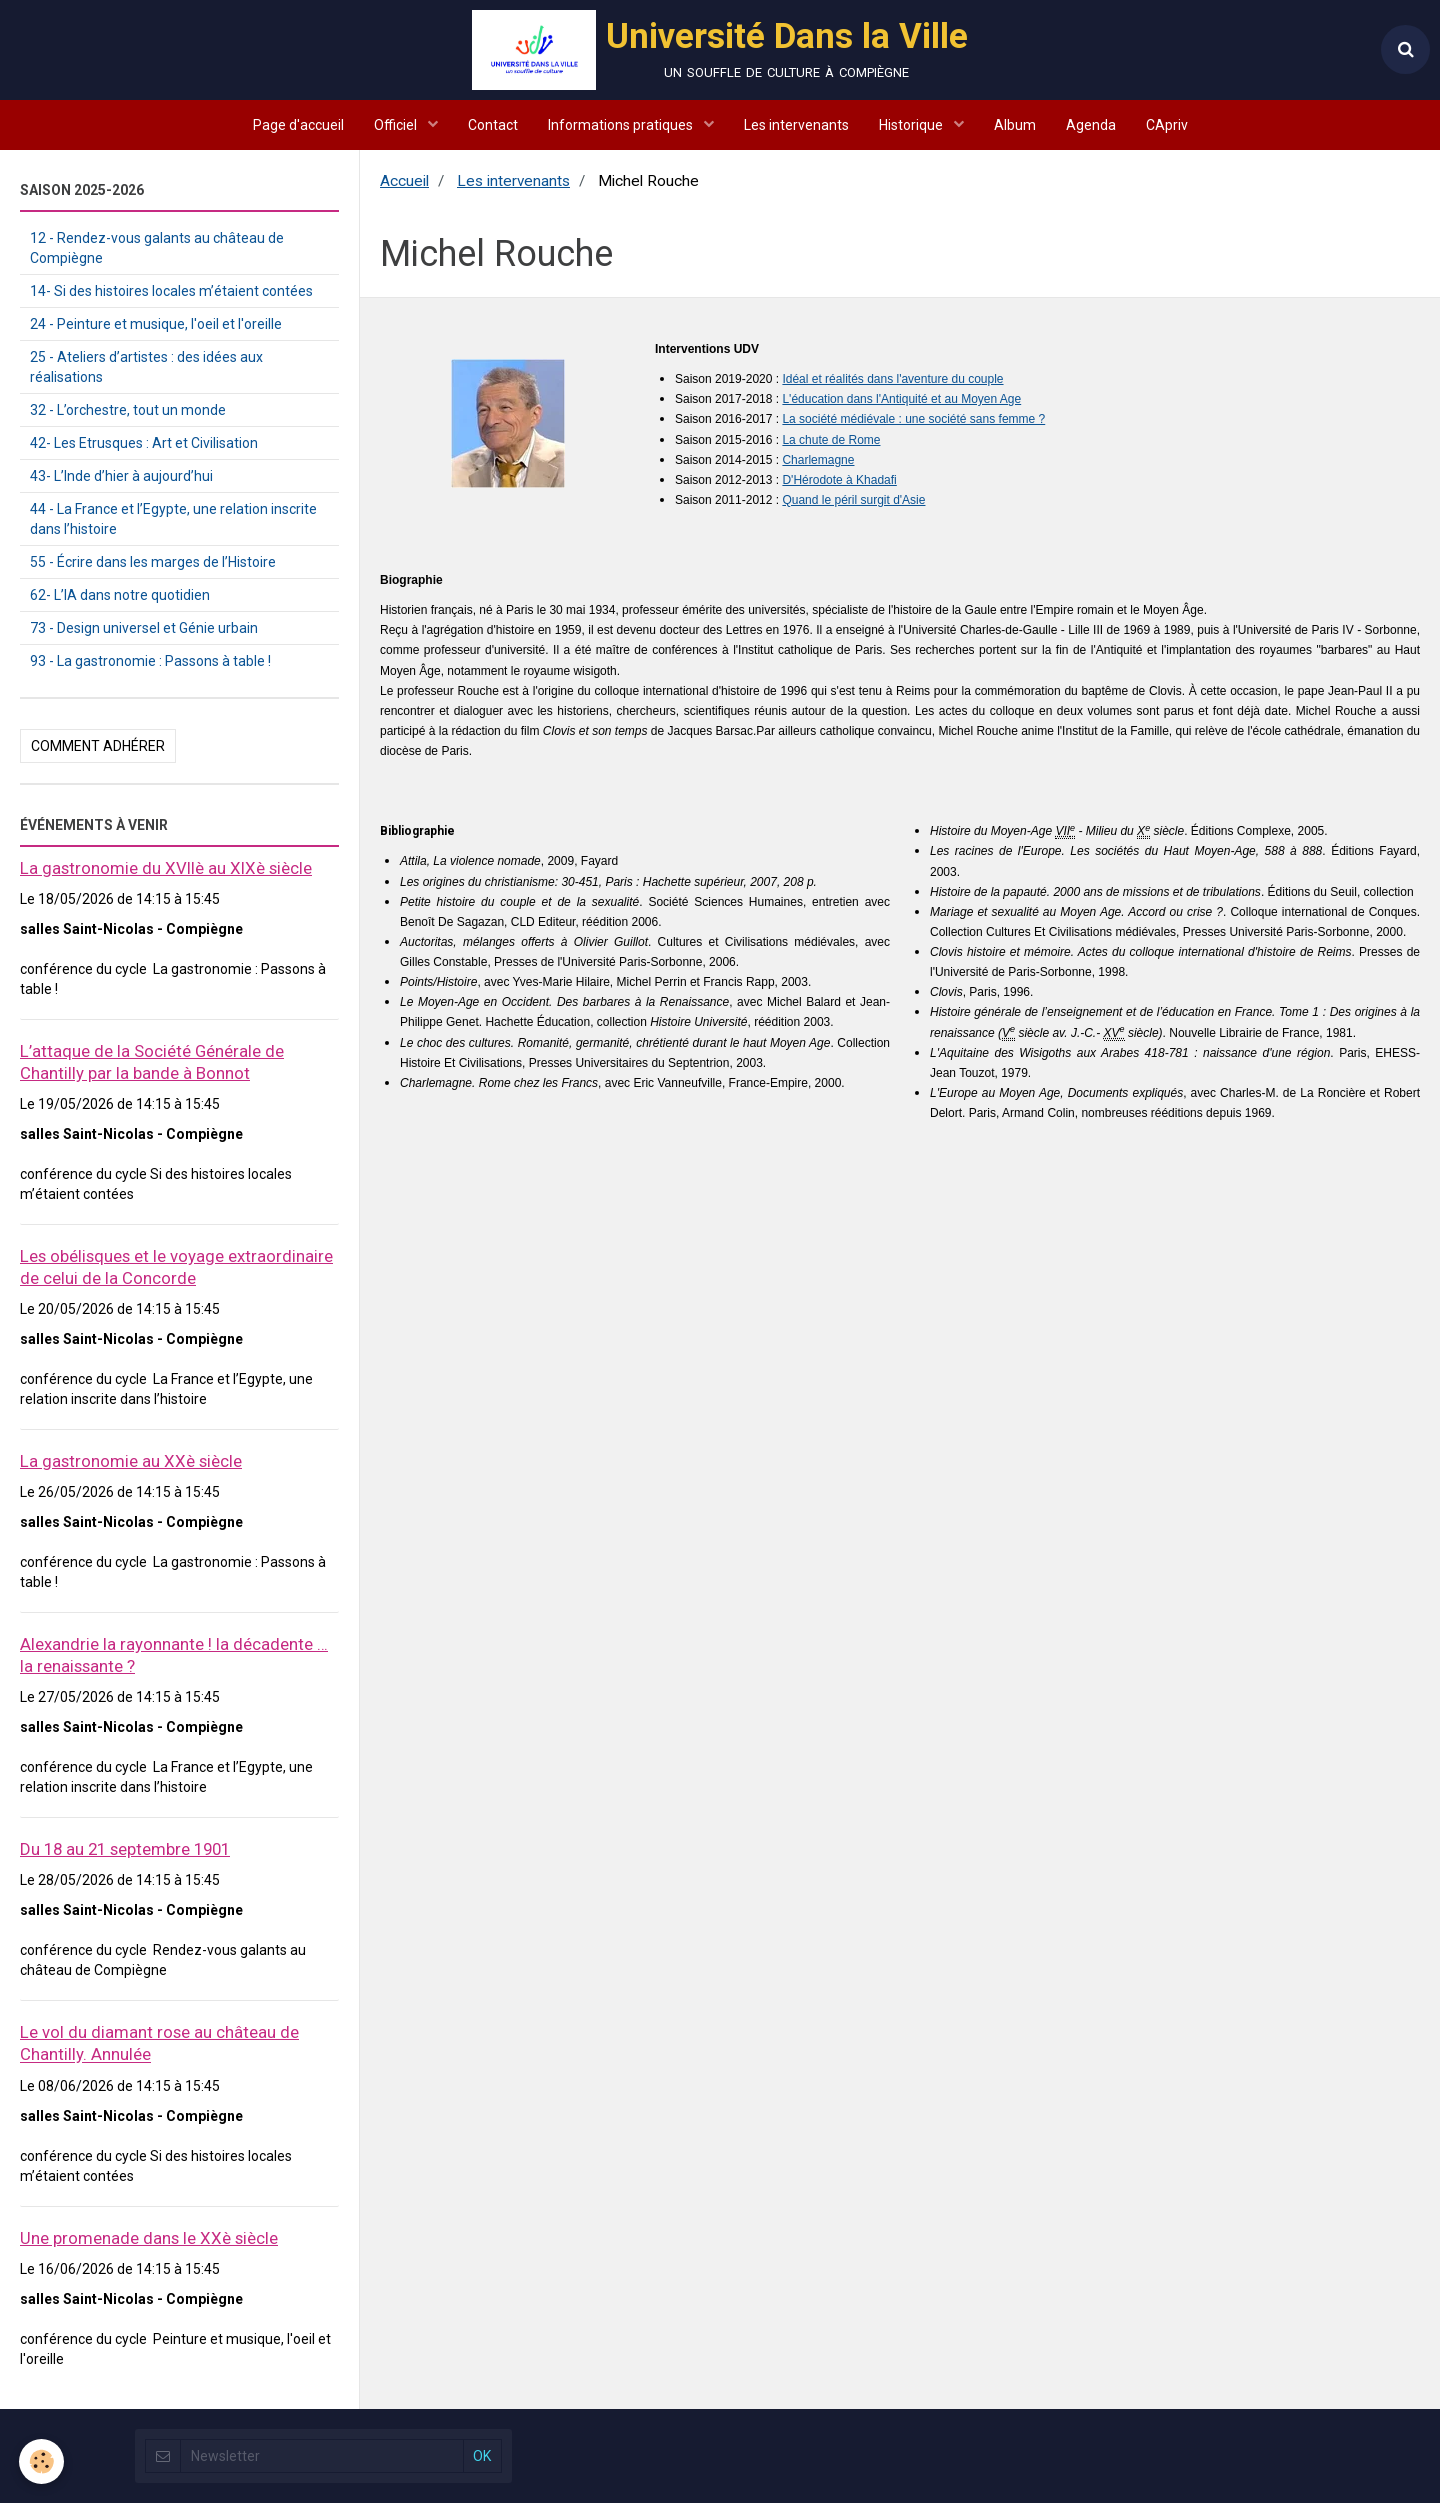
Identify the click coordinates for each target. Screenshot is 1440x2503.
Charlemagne (818, 460)
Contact (493, 125)
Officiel (397, 125)
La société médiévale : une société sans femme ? (913, 419)
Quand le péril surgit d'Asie (853, 500)
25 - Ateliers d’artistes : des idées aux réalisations (146, 367)
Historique (912, 125)
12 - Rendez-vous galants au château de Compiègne (157, 248)
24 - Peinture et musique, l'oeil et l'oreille (156, 324)
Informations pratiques (622, 125)
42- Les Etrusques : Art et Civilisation (144, 443)
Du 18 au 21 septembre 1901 (125, 1849)
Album (1015, 125)
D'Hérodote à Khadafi (839, 480)
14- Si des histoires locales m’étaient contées (171, 291)
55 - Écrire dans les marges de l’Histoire (153, 562)
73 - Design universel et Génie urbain (144, 628)
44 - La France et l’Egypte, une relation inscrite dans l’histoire (173, 519)
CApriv (1167, 125)
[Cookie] (42, 2461)
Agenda (1091, 125)
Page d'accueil (298, 125)
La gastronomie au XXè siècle (131, 1461)
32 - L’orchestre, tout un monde (128, 410)
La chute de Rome (831, 440)
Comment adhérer (98, 746)
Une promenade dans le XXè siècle (149, 2238)
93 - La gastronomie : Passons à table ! (150, 661)
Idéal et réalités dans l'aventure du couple (892, 379)
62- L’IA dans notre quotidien (120, 595)
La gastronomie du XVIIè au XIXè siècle (166, 868)
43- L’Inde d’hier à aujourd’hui (121, 476)
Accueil (404, 181)
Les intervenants (796, 125)
